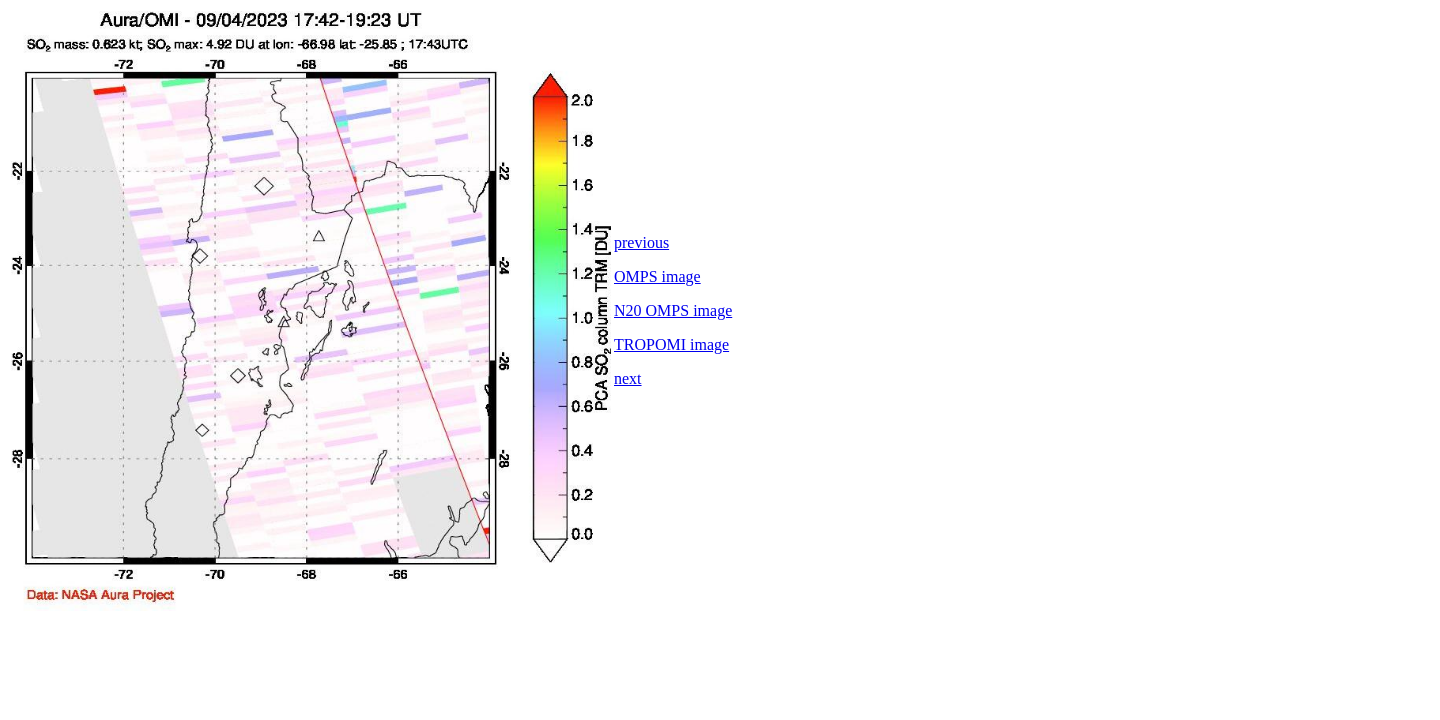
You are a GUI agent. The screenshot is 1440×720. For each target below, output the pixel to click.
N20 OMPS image (673, 310)
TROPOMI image (671, 344)
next (628, 378)
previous (641, 242)
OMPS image (657, 276)
